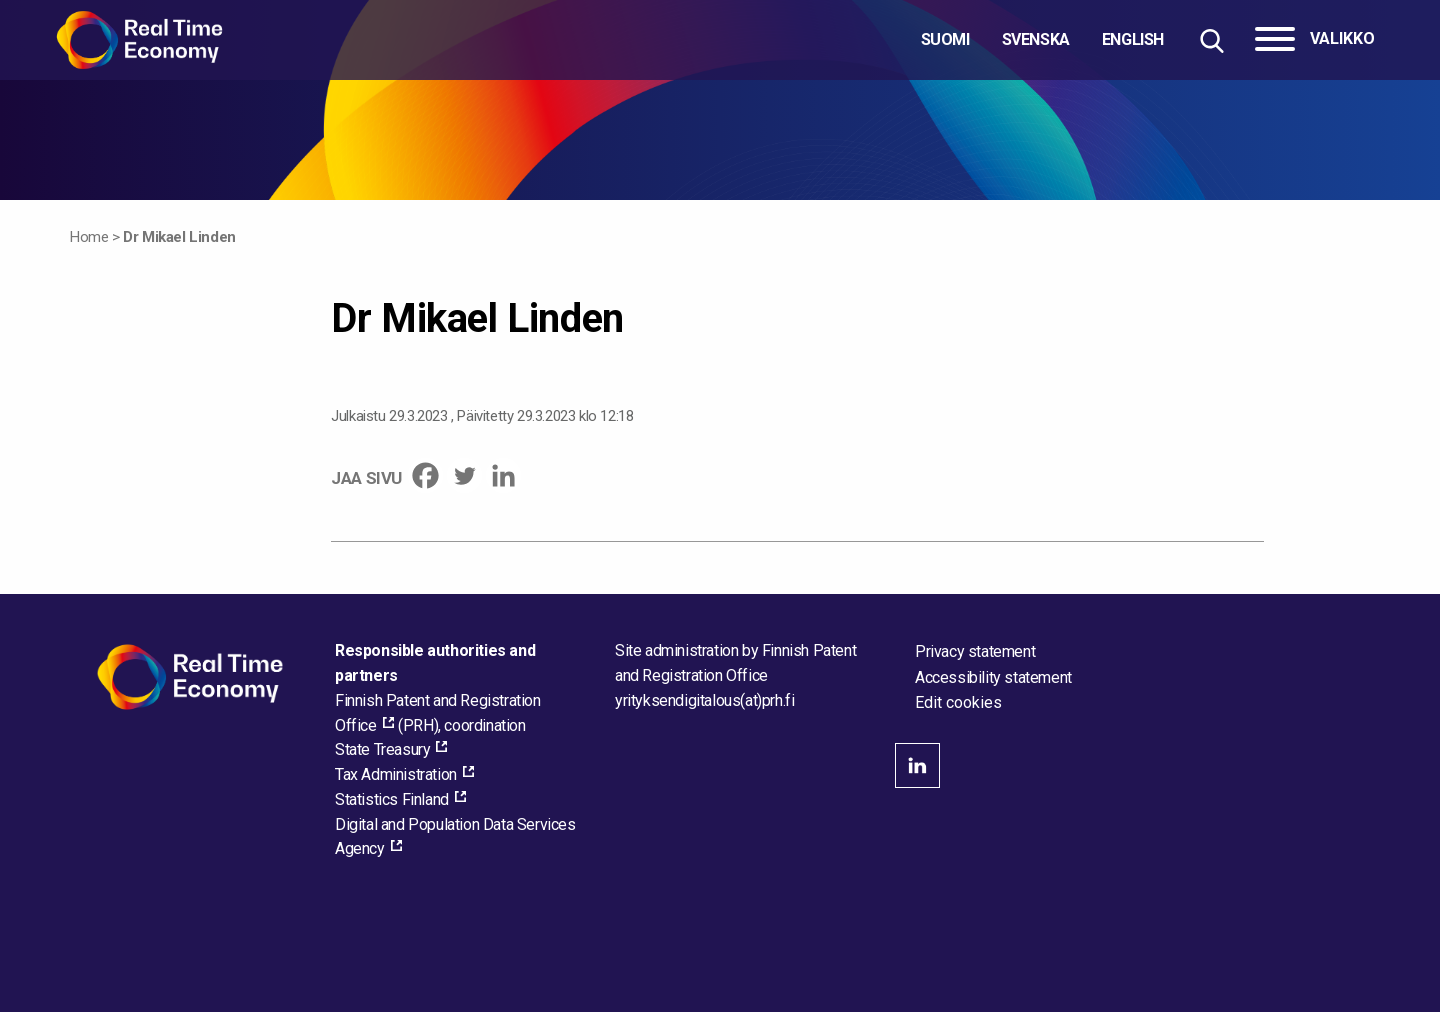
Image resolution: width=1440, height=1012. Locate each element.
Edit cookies (958, 703)
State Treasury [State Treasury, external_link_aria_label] (382, 749)
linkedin (917, 765)
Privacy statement (975, 651)
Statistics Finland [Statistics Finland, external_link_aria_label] (392, 799)
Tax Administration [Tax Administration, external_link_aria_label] (396, 774)
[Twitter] (464, 475)
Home (89, 237)
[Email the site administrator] (704, 700)
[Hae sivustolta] (1211, 40)
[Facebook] (425, 475)
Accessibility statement (993, 677)
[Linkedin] (503, 475)
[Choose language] (1042, 40)
